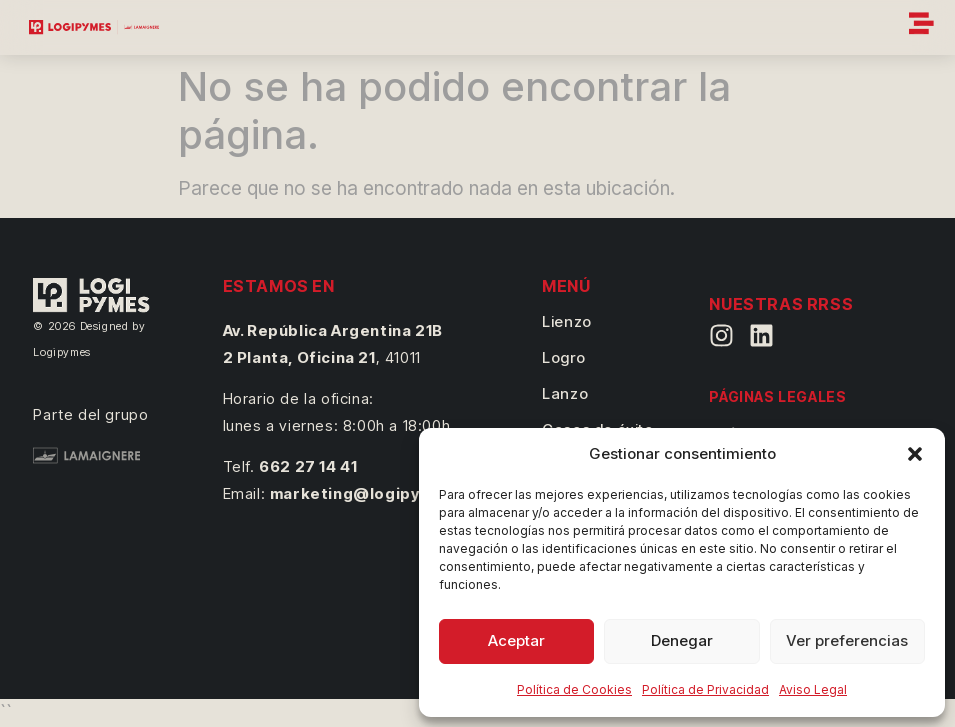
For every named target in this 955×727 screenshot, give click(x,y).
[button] (915, 454)
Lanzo (565, 393)
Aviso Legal (813, 689)
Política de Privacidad (705, 689)
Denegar (682, 640)
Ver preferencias (847, 640)
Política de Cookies (574, 689)
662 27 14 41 (308, 466)
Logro (563, 357)
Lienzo (567, 321)
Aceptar (516, 640)
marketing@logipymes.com (381, 493)
